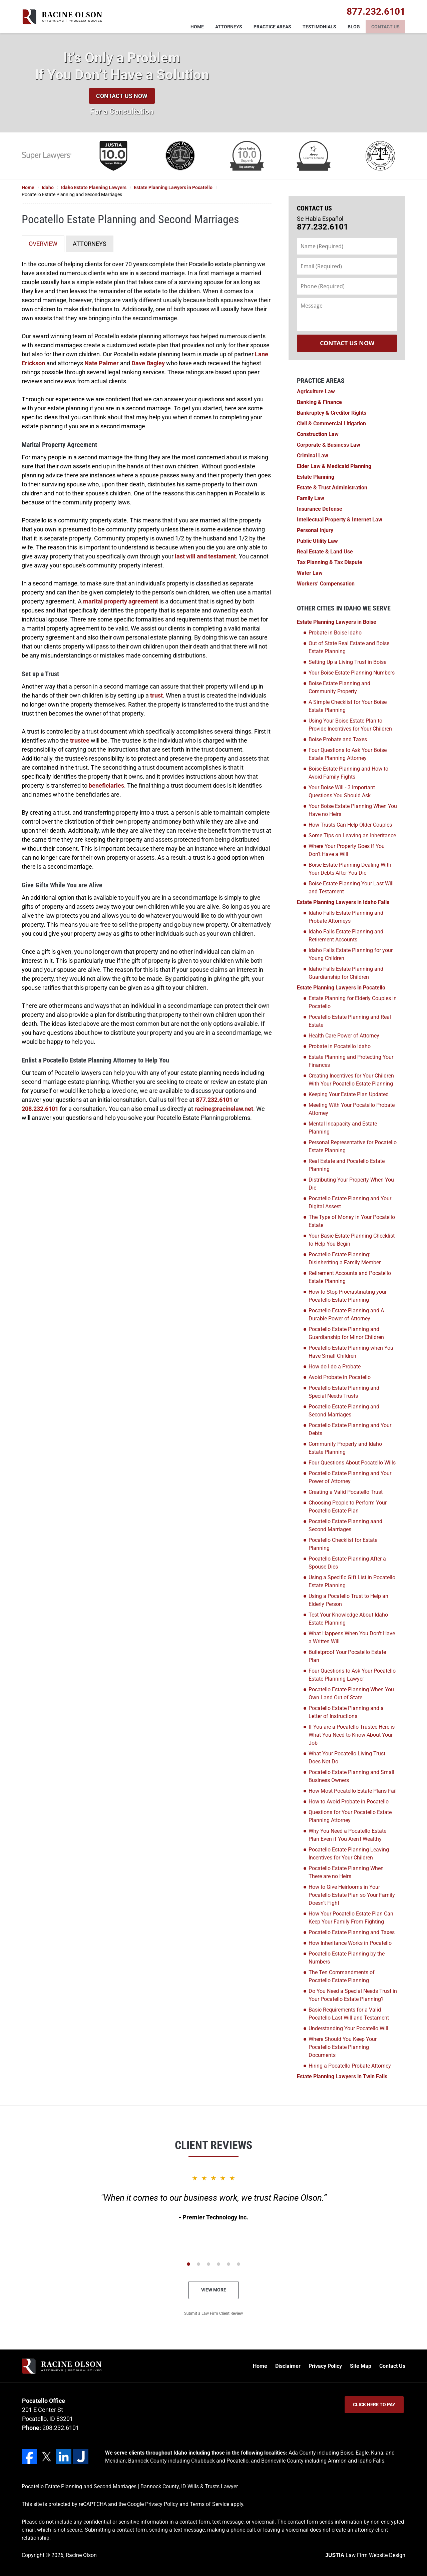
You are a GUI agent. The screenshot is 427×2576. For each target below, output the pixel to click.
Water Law (310, 573)
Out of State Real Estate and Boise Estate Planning (349, 647)
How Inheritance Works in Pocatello (350, 1943)
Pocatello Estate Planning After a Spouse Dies (347, 1563)
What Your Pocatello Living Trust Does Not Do (347, 1757)
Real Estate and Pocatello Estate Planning (347, 1165)
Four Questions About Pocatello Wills (352, 1462)
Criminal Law (312, 455)
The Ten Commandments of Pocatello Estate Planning (342, 1976)
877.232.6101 (214, 1099)
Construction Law (318, 434)
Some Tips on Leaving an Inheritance (352, 835)
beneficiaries (106, 785)
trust (156, 695)
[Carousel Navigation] (213, 2263)
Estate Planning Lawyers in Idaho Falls (343, 902)
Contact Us (385, 26)
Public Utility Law (317, 541)
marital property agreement (120, 601)
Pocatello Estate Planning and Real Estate (350, 1021)
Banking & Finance (319, 402)
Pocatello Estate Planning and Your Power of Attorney (350, 1477)
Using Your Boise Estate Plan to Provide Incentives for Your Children (350, 725)
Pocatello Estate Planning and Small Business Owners (351, 1776)
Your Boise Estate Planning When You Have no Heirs (353, 810)
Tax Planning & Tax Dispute (329, 562)
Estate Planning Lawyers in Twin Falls (342, 2076)
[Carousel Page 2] (198, 2264)
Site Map (360, 2366)
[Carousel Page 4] (219, 2264)
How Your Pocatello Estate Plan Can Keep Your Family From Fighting (351, 1917)
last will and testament (205, 556)
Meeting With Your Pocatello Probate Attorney (352, 1109)
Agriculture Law (316, 391)
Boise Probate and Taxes (338, 739)
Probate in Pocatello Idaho (340, 1046)
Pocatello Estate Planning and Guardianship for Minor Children (346, 1333)
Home (197, 26)
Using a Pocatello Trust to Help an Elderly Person (348, 1600)
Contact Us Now (121, 95)
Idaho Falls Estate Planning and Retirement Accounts (346, 935)
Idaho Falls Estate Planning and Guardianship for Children (346, 973)
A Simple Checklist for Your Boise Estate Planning (348, 706)
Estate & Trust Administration (332, 487)
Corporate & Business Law (328, 445)
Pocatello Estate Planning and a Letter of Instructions (346, 1712)
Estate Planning (315, 477)
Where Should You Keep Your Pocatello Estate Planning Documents (343, 2047)
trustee (79, 740)
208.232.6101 (40, 1108)
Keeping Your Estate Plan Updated (349, 1094)
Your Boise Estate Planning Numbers (352, 673)
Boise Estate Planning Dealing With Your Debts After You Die (350, 869)
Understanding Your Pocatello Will (348, 2028)
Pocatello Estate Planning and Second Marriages (344, 1410)
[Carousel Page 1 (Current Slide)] (188, 2264)
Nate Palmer (101, 363)
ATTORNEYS (89, 243)
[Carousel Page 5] (229, 2264)
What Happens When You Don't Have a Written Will (352, 1637)
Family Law (310, 498)
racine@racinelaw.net (223, 1108)
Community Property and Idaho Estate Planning (345, 1448)
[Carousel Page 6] (239, 2264)
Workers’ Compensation (326, 583)
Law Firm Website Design (365, 2555)
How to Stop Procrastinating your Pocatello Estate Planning (348, 1296)
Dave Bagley (148, 363)
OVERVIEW (43, 243)
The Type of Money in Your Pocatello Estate (352, 1221)
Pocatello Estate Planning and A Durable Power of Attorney (346, 1314)
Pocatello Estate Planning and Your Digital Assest (350, 1202)
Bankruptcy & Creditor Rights (331, 413)
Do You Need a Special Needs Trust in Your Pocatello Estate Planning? (353, 1995)
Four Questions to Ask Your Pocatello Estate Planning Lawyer (352, 1675)
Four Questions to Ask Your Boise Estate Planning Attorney (348, 754)
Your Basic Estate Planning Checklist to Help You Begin (352, 1240)
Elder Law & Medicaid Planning (334, 466)
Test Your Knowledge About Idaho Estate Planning (348, 1619)
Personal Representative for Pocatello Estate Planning (353, 1146)
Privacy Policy (325, 2366)
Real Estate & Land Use (325, 551)
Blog (354, 26)
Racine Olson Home (62, 16)
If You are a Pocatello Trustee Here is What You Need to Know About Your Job (352, 1735)
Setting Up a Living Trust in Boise (347, 662)
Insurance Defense (319, 509)
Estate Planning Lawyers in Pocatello (341, 987)
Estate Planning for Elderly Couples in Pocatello (353, 1002)
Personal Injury (315, 530)
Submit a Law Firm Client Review (213, 2313)
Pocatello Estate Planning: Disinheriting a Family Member (345, 1258)
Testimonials (319, 26)
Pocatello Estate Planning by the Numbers (347, 1958)
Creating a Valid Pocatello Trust (346, 1492)
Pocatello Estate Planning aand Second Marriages (345, 1525)
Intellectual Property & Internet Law (339, 519)
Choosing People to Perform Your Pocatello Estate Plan (348, 1506)
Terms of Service (209, 2504)
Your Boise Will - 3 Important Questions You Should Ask (342, 791)
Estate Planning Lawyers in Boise (336, 622)
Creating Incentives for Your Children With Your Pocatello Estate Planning (351, 1079)
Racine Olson (81, 2555)
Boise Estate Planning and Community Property (339, 687)
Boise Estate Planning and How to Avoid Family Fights (348, 773)
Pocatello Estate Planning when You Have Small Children (351, 1352)
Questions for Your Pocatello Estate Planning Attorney (350, 1816)
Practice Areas (272, 26)
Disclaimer (288, 2366)
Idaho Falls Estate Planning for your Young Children (351, 954)
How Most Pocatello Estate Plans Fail (353, 1791)
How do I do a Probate (335, 1366)
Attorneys (228, 26)
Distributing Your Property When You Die (351, 1184)
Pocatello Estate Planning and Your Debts (350, 1429)
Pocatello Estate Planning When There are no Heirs (346, 1872)
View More (213, 2289)
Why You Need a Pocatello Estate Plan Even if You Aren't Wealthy (347, 1835)
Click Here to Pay (374, 2404)
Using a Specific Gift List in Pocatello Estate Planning (352, 1581)
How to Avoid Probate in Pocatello (349, 1801)
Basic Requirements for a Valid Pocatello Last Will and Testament (349, 2014)
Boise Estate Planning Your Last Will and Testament (351, 887)
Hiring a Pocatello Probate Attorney (350, 2066)
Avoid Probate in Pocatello (340, 1377)
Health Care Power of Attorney (344, 1035)
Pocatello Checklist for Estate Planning (343, 1544)
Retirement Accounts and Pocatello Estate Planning (350, 1277)
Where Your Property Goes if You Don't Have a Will (347, 850)
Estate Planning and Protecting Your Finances (351, 1061)
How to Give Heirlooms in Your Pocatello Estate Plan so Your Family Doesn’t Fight (352, 1895)
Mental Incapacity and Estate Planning (343, 1128)
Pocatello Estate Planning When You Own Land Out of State (351, 1693)
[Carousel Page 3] (208, 2264)
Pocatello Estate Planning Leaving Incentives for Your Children (349, 1853)
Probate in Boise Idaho (335, 632)
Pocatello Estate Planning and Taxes (352, 1932)
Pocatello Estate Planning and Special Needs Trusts (344, 1392)
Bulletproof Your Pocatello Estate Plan (347, 1656)
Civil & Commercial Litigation (331, 423)
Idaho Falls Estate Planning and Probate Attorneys (346, 917)
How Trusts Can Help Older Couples (350, 825)
